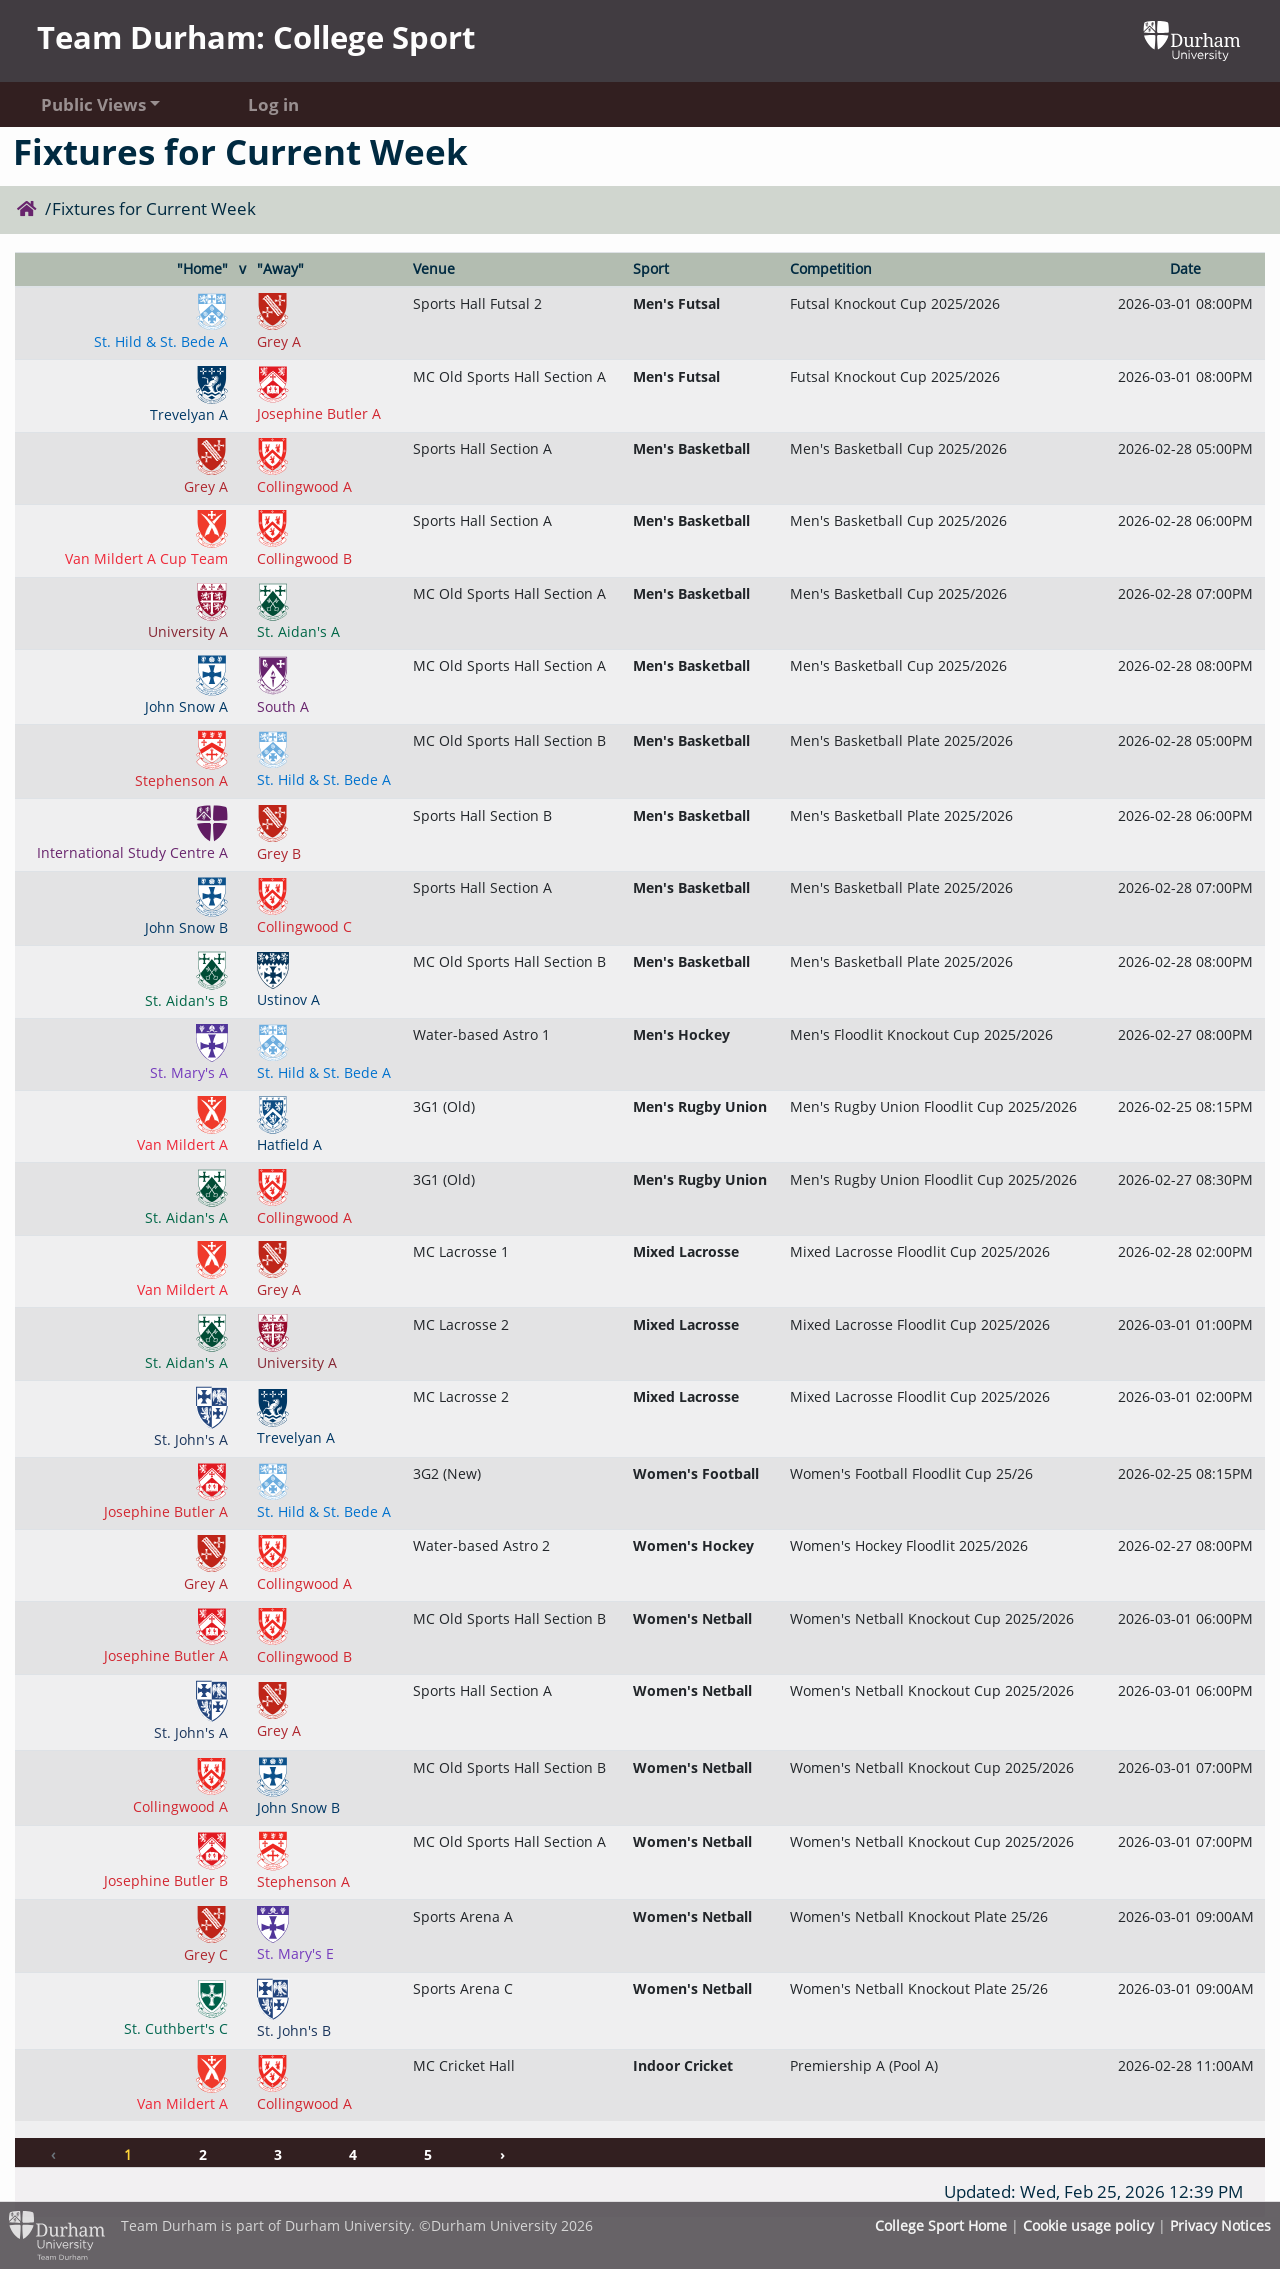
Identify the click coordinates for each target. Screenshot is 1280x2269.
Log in (273, 104)
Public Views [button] (93, 104)
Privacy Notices (1220, 2225)
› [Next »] (502, 2154)
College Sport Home (941, 2225)
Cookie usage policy (1088, 2225)
